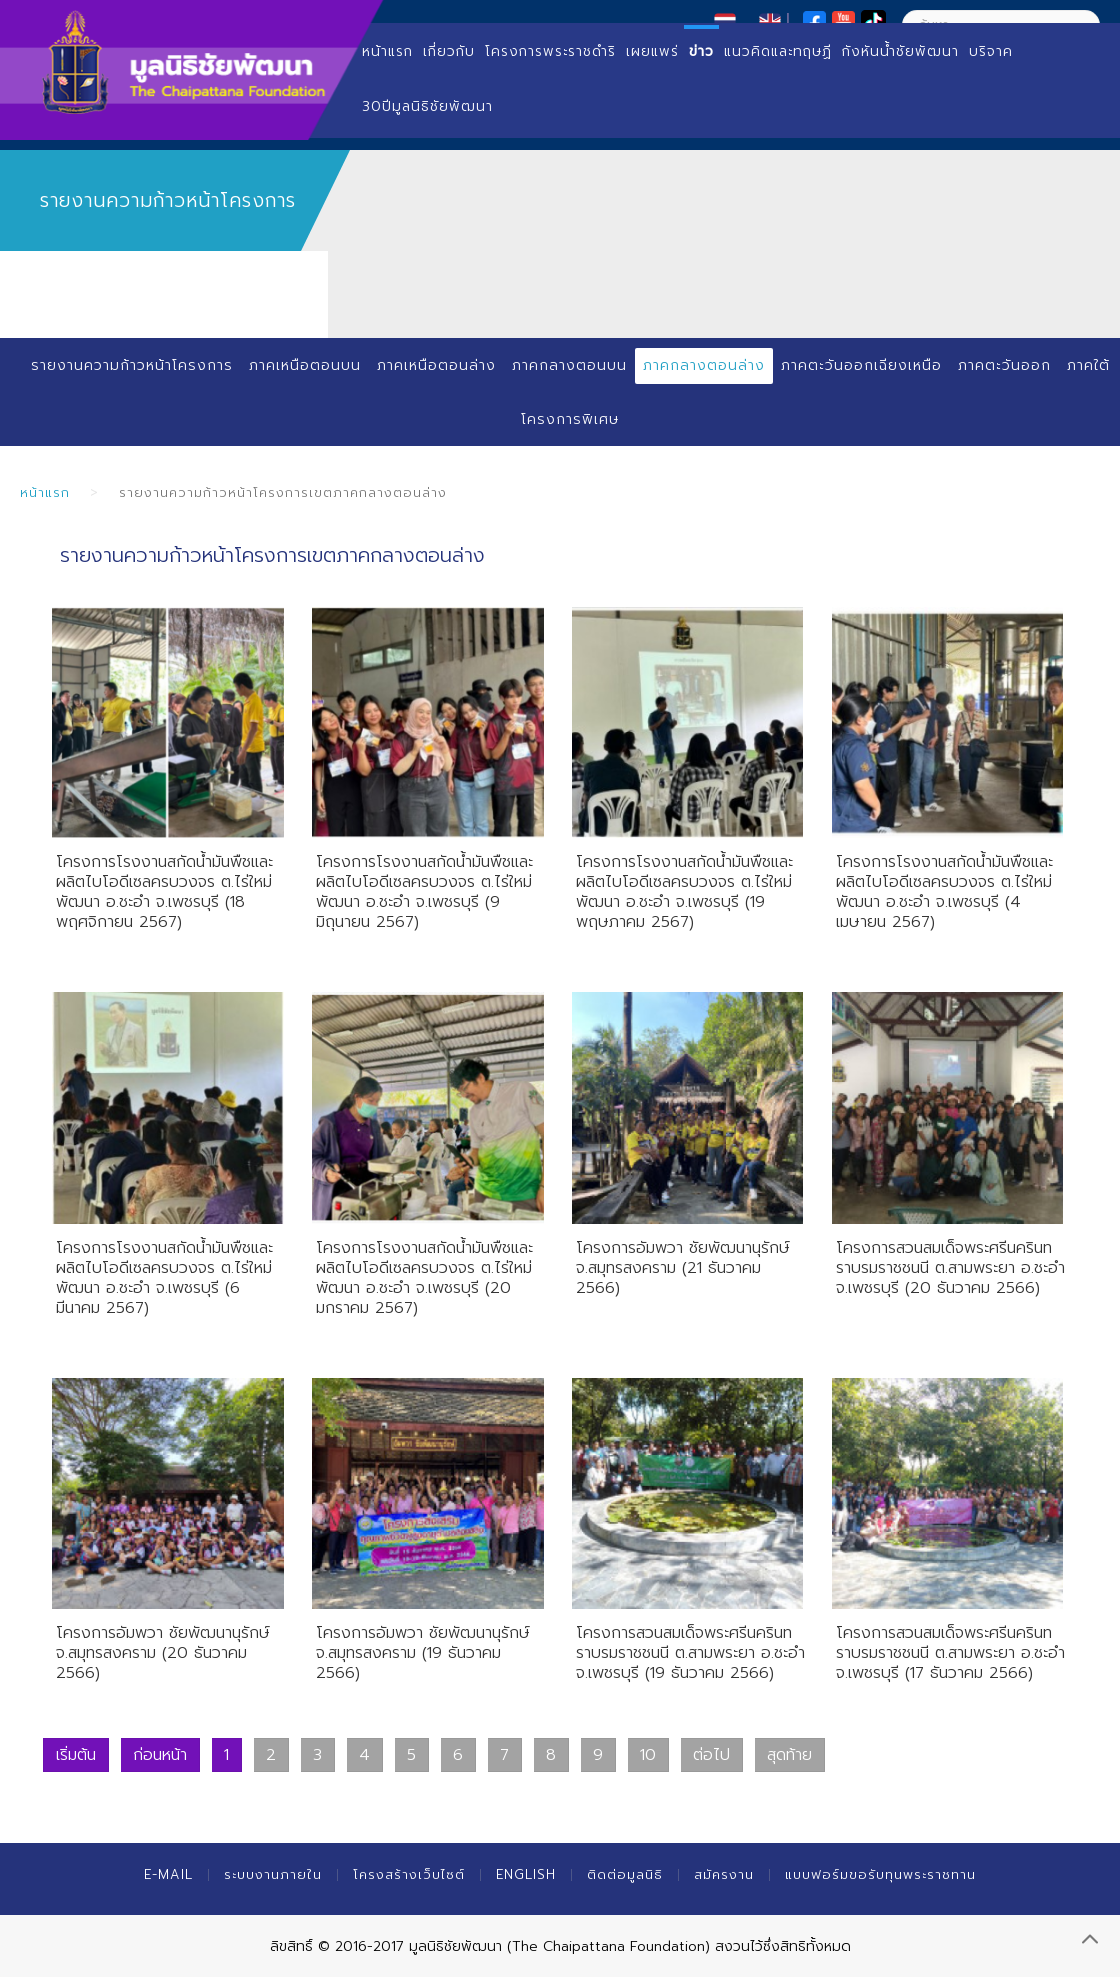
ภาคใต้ (1088, 365)
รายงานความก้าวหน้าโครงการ (132, 365)
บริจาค (991, 51)
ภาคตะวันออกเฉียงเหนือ (861, 365)
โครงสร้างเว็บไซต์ (409, 1874)
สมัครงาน (724, 1874)
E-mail (168, 1874)
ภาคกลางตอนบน (569, 365)
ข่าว (701, 51)
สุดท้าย (789, 1755)
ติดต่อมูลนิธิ (625, 1874)
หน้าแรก (387, 51)
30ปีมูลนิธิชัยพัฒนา (427, 106)
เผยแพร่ (652, 51)
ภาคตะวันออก (1004, 365)
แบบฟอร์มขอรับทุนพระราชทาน (880, 1874)
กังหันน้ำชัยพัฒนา (900, 51)
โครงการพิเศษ (570, 419)
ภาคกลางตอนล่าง (704, 365)
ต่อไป (711, 1755)
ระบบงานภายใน (273, 1874)
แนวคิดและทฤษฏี (778, 51)
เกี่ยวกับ (449, 51)
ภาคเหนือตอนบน (305, 365)
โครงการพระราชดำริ (550, 51)
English (526, 1874)
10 (648, 1755)
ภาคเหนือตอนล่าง (436, 365)
